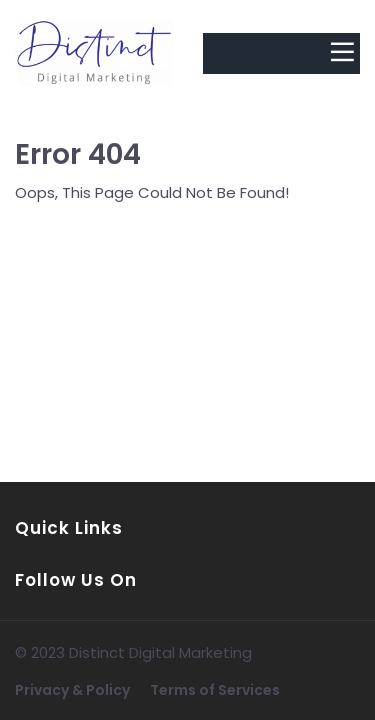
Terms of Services (215, 690)
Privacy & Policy (72, 690)
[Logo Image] (94, 54)
